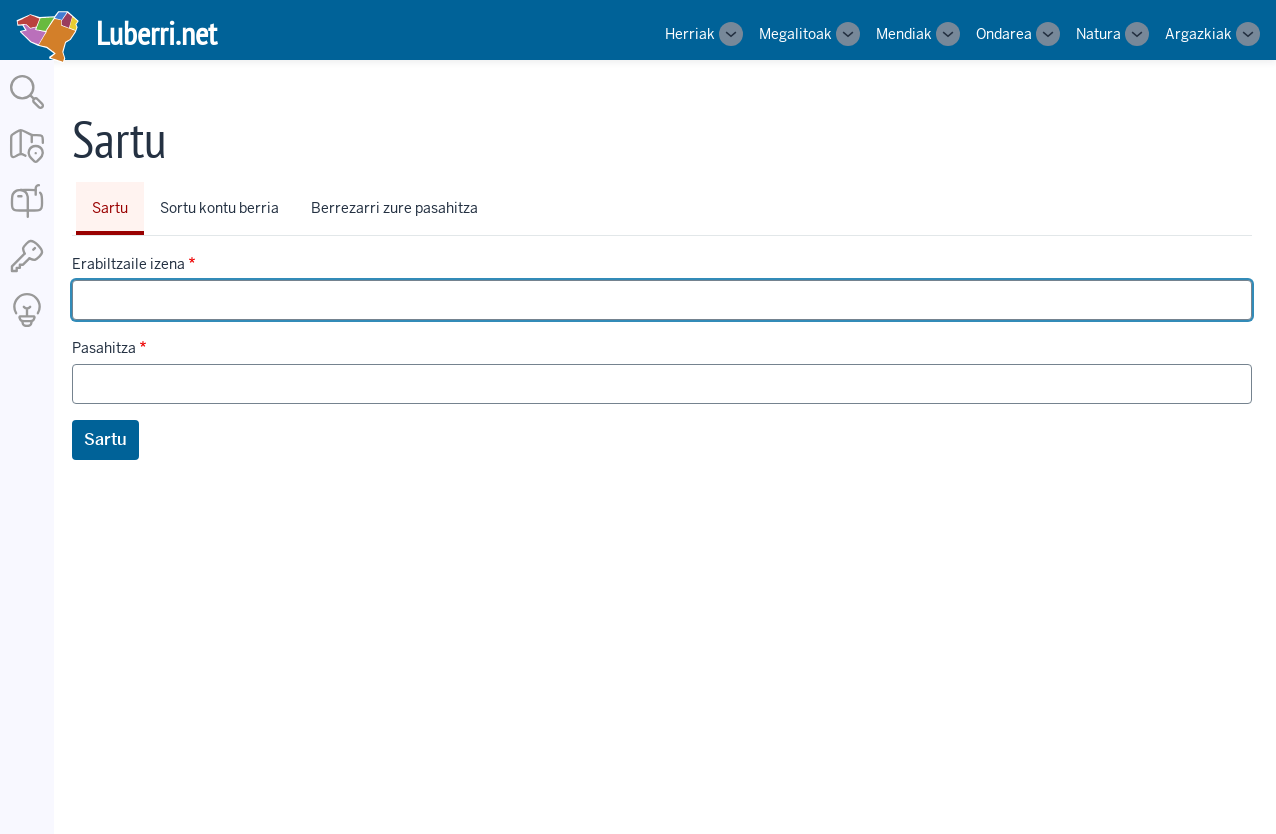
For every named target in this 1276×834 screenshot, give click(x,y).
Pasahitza (104, 348)
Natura (1098, 34)
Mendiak (904, 34)
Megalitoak (795, 34)
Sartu (110, 208)
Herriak (690, 34)
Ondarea (1004, 34)
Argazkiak (1198, 34)
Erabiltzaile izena (128, 264)
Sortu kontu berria (219, 208)
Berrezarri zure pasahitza (394, 208)
